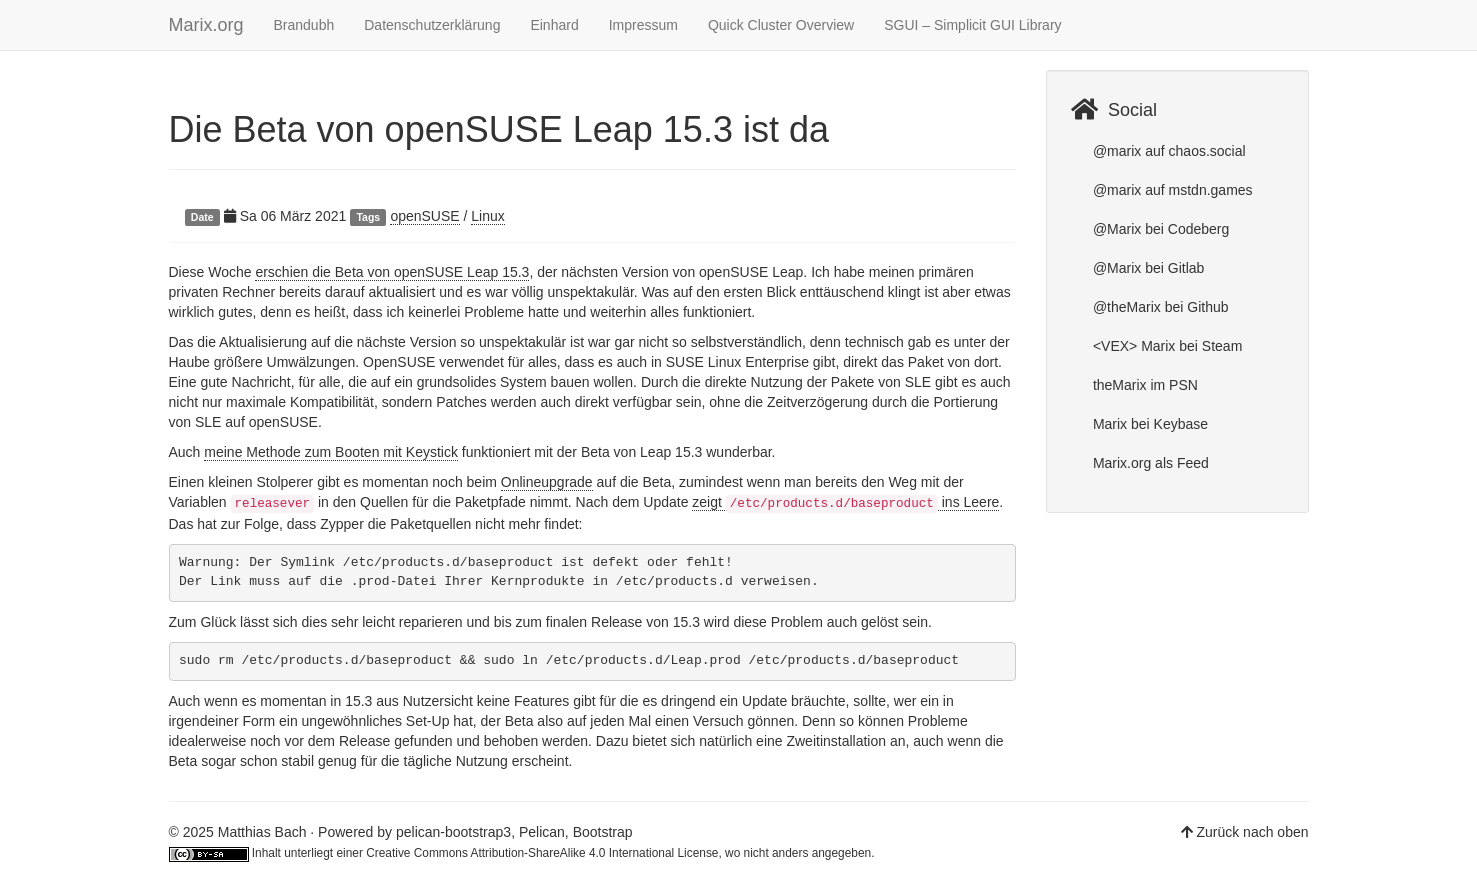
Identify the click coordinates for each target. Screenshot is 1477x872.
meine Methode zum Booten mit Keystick (331, 452)
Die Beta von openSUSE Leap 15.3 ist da (499, 129)
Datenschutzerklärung (432, 25)
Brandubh (304, 25)
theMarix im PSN (1143, 385)
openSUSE (424, 216)
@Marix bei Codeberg (1159, 229)
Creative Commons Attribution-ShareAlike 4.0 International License (542, 853)
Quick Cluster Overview (781, 25)
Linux (487, 216)
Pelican (542, 832)
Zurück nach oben (1252, 832)
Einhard (554, 25)
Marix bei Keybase (1148, 424)
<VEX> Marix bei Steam (1165, 346)
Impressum (643, 25)
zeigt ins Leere (845, 502)
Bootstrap (603, 832)
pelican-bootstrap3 (453, 832)
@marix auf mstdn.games (1171, 190)
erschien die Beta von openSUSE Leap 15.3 (392, 272)
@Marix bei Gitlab (1146, 268)
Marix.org (206, 25)
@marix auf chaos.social (1167, 151)
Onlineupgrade (547, 482)
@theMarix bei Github (1159, 307)
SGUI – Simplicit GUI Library (972, 25)
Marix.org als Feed (1149, 463)
